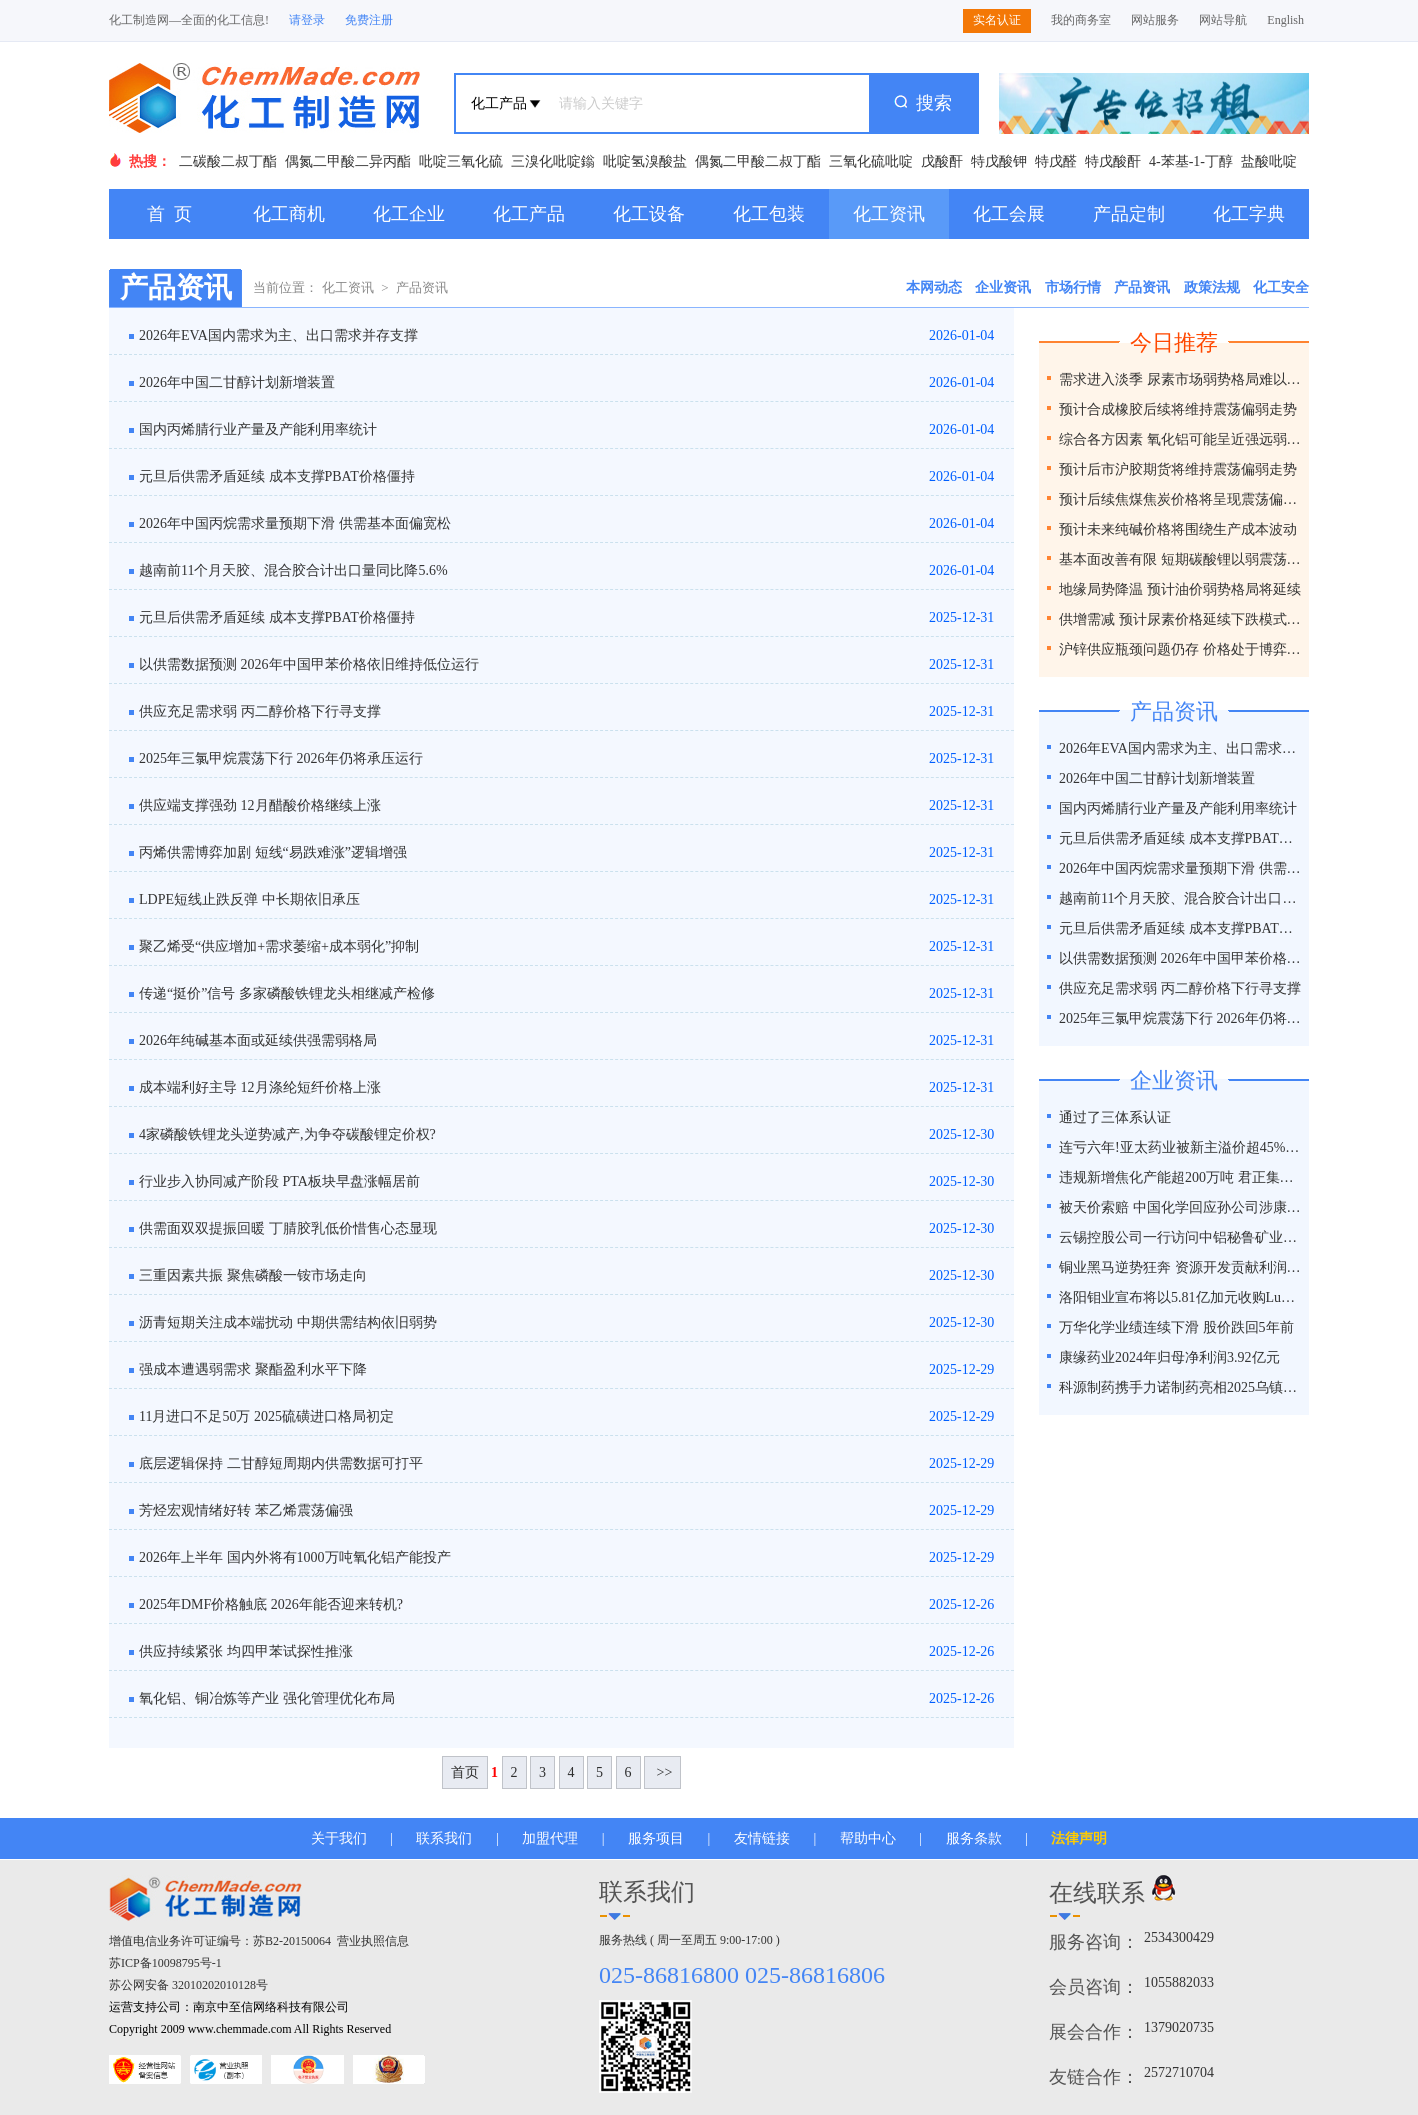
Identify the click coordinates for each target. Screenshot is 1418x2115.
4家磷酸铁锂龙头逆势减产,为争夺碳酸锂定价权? (287, 1134)
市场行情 (1073, 287)
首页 (465, 1772)
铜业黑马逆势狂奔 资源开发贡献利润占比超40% (1181, 1267)
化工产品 (529, 214)
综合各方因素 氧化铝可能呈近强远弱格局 (1181, 439)
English (1285, 20)
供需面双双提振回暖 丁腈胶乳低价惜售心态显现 (288, 1228)
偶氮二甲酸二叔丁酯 (758, 161)
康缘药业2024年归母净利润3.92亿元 (1169, 1357)
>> (662, 1772)
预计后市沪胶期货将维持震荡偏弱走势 (1178, 469)
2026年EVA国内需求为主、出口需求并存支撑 (278, 335)
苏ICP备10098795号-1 (165, 1963)
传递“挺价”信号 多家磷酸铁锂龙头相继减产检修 (287, 993)
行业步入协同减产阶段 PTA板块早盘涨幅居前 (279, 1181)
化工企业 (409, 214)
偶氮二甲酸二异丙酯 (348, 161)
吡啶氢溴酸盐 (645, 161)
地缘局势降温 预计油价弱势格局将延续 (1180, 589)
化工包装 (769, 214)
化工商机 (289, 214)
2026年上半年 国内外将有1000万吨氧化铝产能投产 (295, 1557)
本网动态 (934, 287)
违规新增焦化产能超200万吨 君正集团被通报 (1181, 1177)
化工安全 (1281, 287)
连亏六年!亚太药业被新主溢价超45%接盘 (1181, 1147)
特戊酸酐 (1113, 161)
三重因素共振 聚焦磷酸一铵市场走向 (253, 1275)
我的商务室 (1081, 20)
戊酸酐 (942, 161)
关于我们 (339, 1838)
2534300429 (1179, 1937)
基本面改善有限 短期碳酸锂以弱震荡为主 (1181, 559)
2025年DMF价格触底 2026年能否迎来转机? (271, 1604)
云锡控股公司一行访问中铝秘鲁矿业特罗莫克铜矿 (1181, 1237)
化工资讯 (889, 214)
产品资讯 (422, 287)
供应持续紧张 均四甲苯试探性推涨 (246, 1651)
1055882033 (1179, 1982)
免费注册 (369, 20)
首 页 (169, 214)
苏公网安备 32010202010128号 (188, 1985)
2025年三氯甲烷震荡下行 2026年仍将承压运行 (281, 758)
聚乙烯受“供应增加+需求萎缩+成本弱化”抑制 (279, 946)
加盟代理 (550, 1838)
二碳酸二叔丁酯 (228, 161)
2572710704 (1179, 2072)
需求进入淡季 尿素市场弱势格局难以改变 (1181, 379)
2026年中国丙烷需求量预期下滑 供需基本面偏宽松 (295, 523)
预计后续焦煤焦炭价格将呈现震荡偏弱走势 (1181, 499)
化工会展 (1009, 214)
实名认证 (997, 20)
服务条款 (974, 1838)
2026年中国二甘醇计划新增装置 (237, 382)
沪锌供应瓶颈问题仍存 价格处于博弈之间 (1181, 649)
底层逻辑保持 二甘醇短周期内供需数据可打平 (281, 1463)
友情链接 (762, 1838)
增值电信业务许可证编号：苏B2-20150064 (220, 1941)
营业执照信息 (373, 1941)
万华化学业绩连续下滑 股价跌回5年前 (1176, 1327)
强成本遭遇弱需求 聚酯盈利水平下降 (253, 1369)
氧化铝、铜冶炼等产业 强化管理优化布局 (267, 1698)
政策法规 (1212, 287)
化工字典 (1249, 214)
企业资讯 (1003, 287)
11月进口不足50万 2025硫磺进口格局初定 (266, 1416)
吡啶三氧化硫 (461, 161)
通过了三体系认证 (1115, 1117)
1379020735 (1179, 2027)
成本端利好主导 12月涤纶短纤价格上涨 (260, 1087)
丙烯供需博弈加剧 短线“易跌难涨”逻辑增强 (273, 852)
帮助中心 (868, 1838)
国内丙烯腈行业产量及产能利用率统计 (258, 429)
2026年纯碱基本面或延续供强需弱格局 (258, 1040)
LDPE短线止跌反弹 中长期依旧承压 (249, 899)
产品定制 (1129, 214)
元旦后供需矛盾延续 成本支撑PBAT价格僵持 (277, 476)
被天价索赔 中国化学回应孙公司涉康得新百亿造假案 (1181, 1207)
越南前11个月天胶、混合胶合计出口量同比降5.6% (293, 570)
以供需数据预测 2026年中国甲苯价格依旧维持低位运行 (309, 664)
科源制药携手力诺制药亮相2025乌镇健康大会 (1181, 1387)
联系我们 (444, 1838)
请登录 (307, 20)
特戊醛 (1056, 161)
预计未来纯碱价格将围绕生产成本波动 (1178, 529)
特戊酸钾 (999, 161)
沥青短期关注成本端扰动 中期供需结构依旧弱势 (288, 1322)
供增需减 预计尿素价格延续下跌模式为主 (1181, 619)
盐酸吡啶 (1269, 161)
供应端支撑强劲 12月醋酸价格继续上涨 (260, 805)
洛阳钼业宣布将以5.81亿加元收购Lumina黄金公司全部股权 (1181, 1297)
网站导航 (1223, 20)
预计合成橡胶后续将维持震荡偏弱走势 (1178, 409)
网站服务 (1155, 20)
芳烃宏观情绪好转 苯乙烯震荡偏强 (246, 1510)
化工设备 (649, 214)
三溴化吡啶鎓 (553, 161)
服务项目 (656, 1838)
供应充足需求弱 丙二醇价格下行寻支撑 (260, 711)
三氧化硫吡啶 (871, 161)
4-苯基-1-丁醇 (1191, 161)
